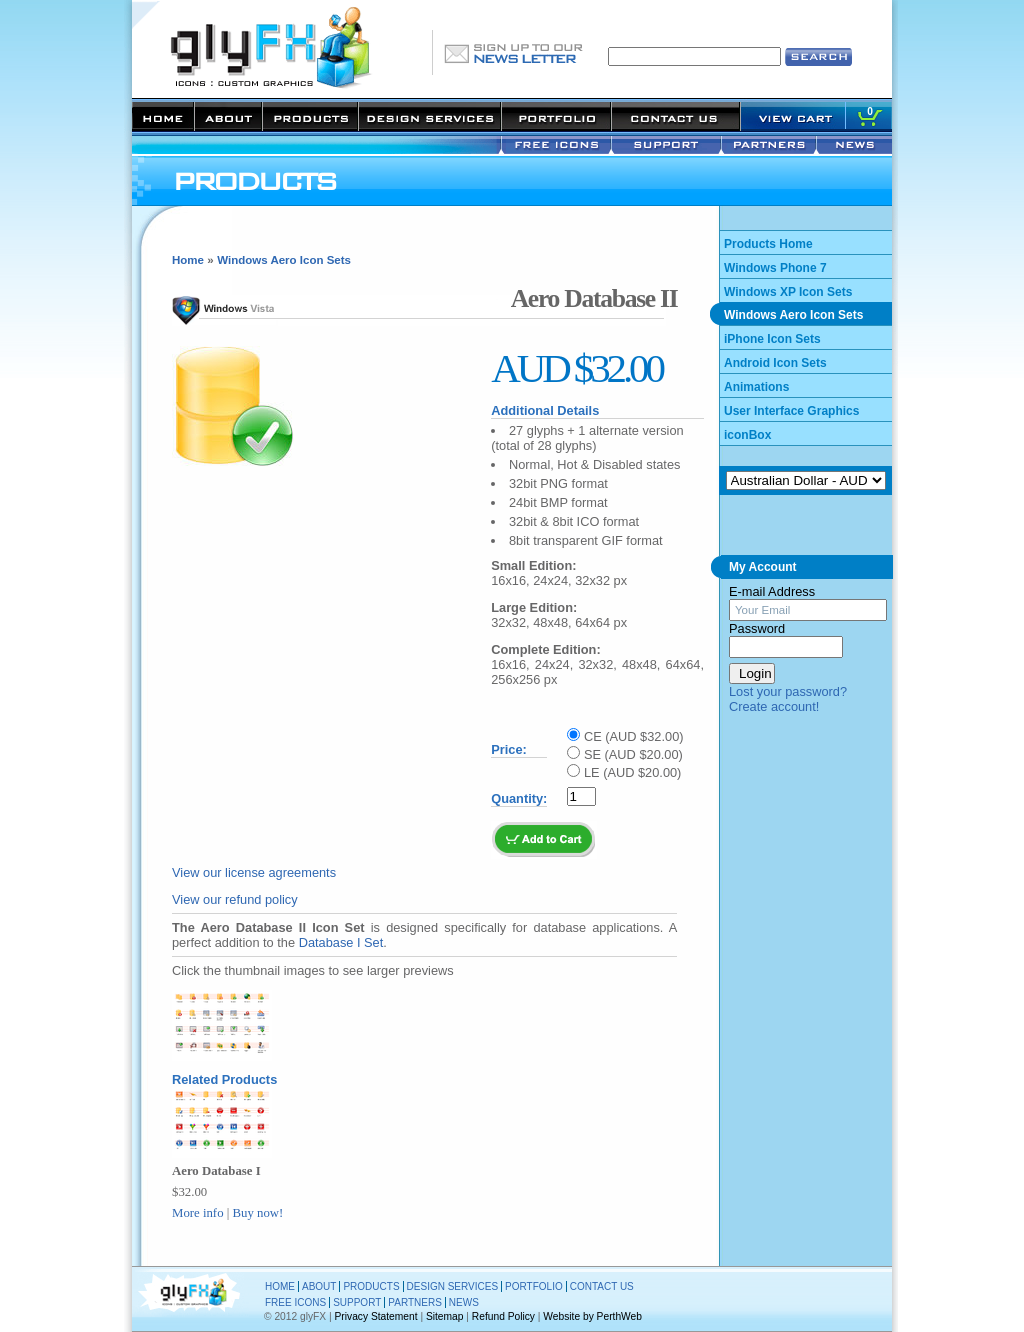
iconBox (747, 435)
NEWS (464, 1302)
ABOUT (319, 1286)
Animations (756, 387)
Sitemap (445, 1316)
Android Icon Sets (775, 363)
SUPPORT (357, 1302)
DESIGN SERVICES (453, 1286)
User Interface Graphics (791, 411)
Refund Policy (503, 1316)
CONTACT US (602, 1286)
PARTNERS (415, 1302)
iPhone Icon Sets (772, 339)
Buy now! (258, 1213)
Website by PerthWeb (592, 1316)
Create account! (774, 706)
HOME (280, 1286)
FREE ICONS (295, 1302)
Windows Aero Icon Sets (284, 260)
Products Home (768, 244)
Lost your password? (788, 691)
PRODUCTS (371, 1286)
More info (198, 1213)
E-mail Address (772, 591)
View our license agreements (254, 872)
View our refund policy (235, 899)
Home (188, 260)
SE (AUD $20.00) (633, 754)
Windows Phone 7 (775, 268)
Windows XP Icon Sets (788, 292)
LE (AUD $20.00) (632, 772)
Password (757, 628)
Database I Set (341, 942)
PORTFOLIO (534, 1286)
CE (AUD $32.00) (634, 736)
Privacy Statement (376, 1316)
